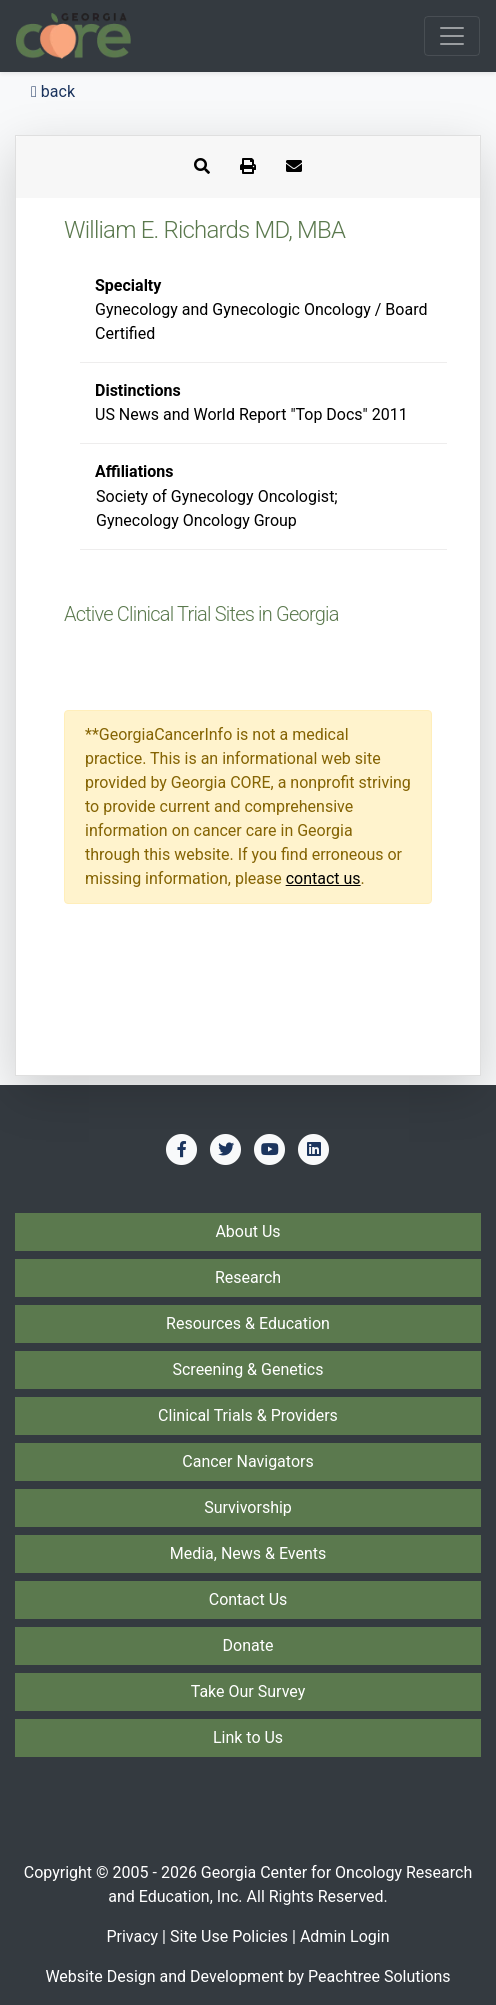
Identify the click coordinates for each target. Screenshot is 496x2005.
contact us (323, 878)
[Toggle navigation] (452, 36)
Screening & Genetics (247, 1369)
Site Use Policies (229, 1936)
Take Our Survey (248, 1691)
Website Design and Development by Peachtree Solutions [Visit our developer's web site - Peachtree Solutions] (247, 1976)
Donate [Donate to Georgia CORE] (248, 1645)
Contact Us (248, 1599)
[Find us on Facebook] (182, 1149)
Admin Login (345, 1936)
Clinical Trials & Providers (248, 1415)
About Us (247, 1231)
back (53, 91)
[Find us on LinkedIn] (314, 1149)
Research (248, 1277)
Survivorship (248, 1507)
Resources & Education (248, 1323)
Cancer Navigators (247, 1461)
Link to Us (248, 1737)
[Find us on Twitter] (226, 1149)
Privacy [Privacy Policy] (132, 1936)
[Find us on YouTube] (270, 1149)
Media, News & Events (248, 1553)
